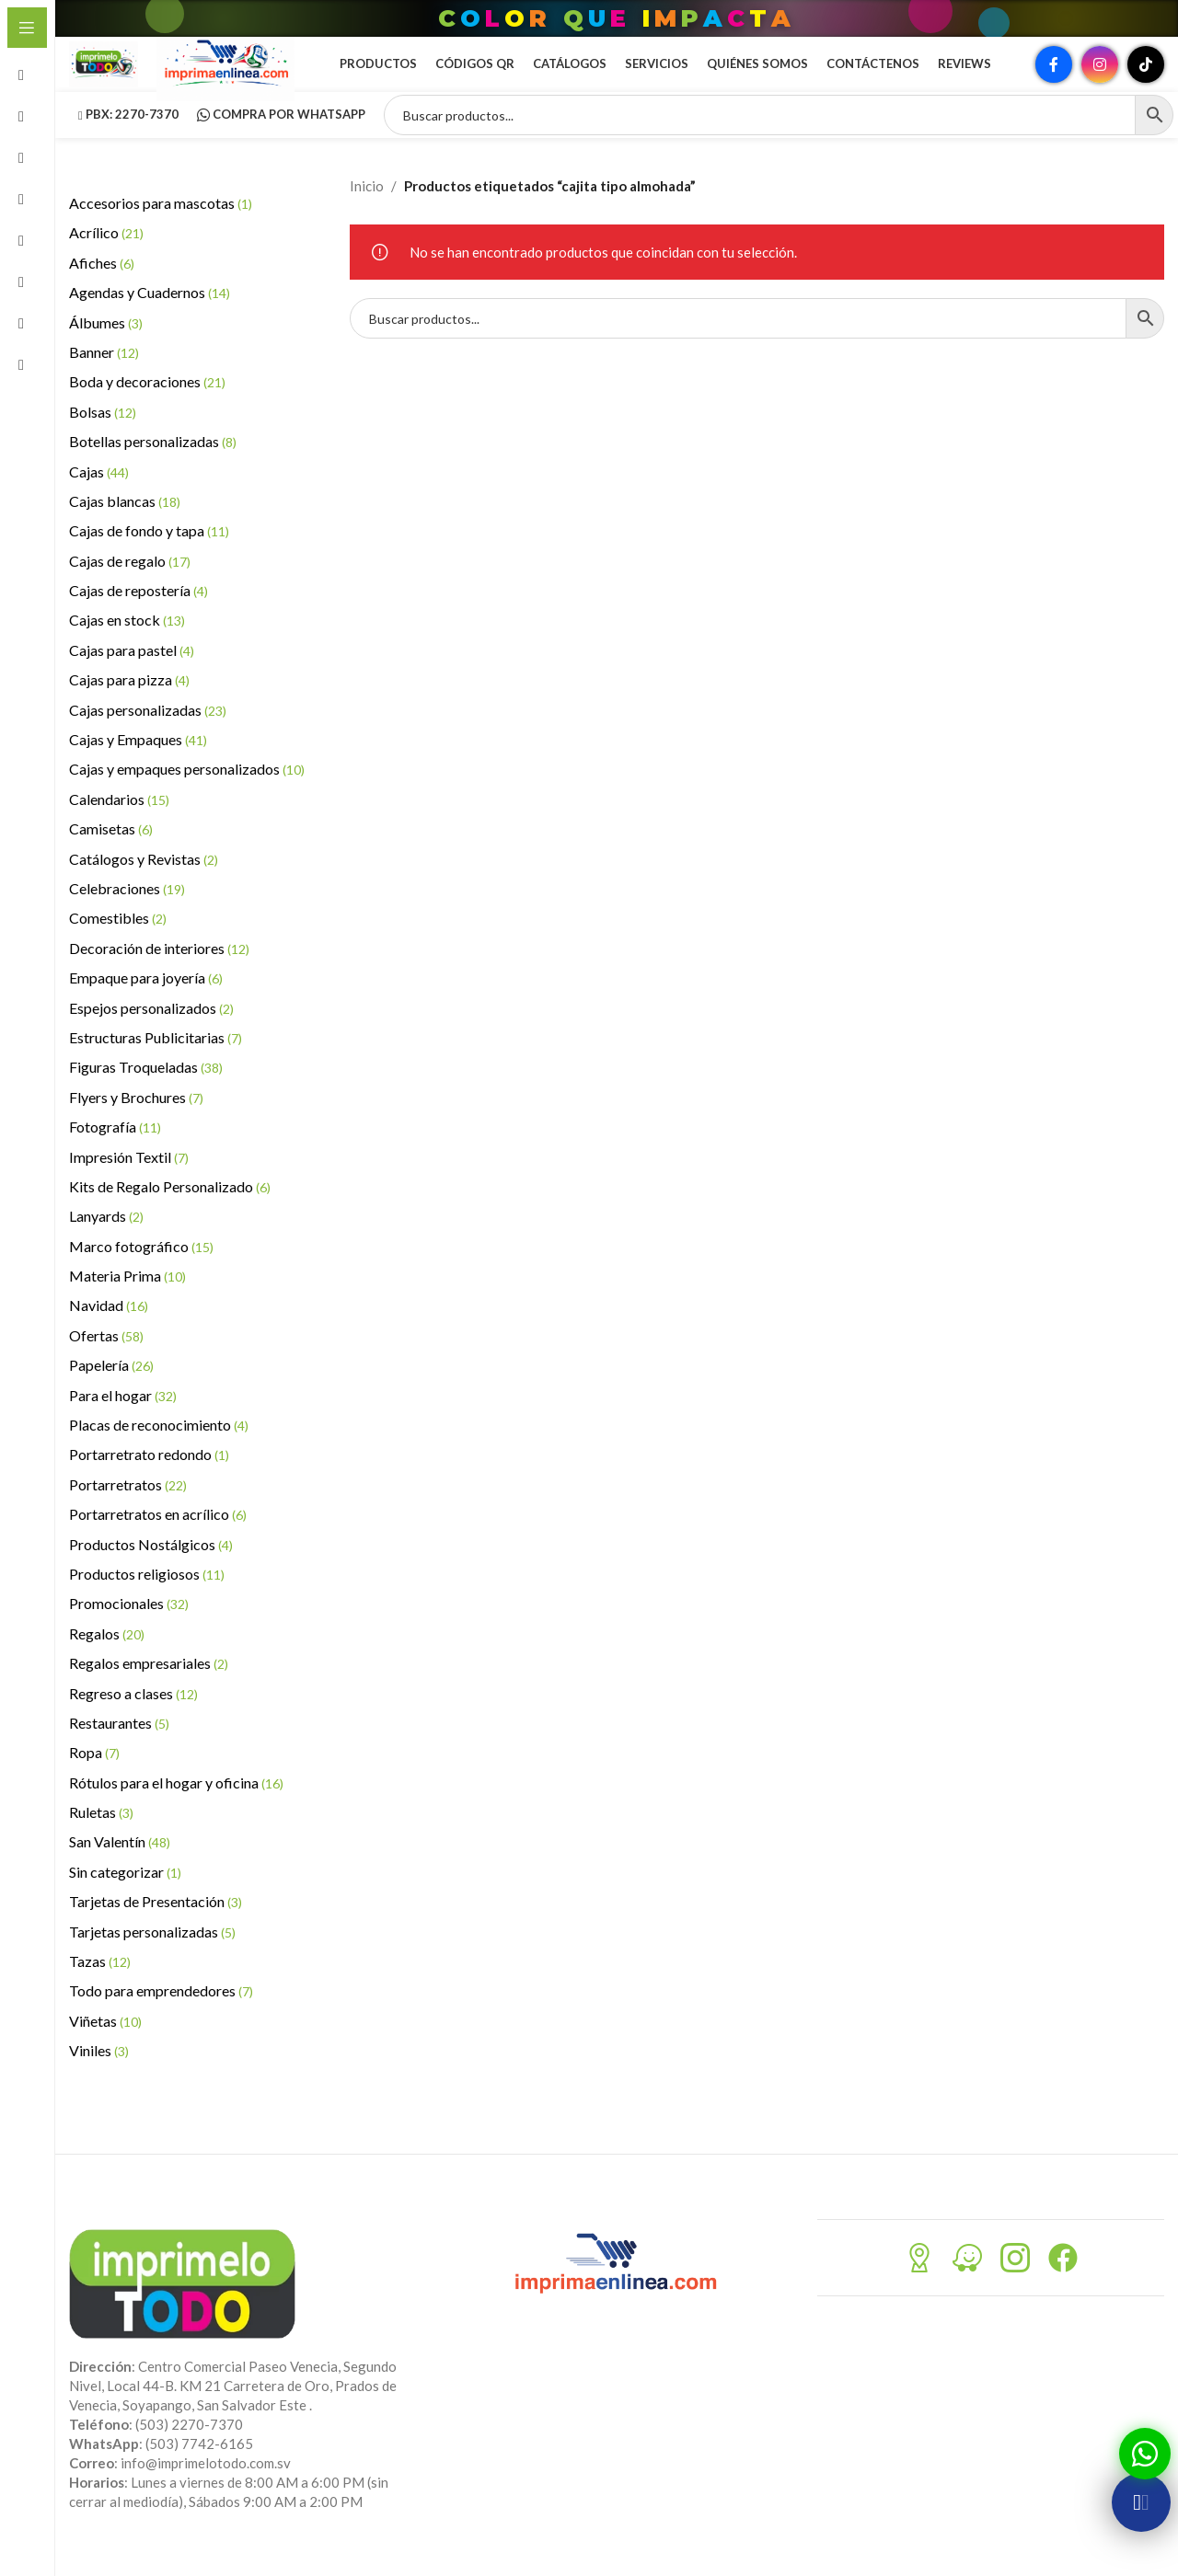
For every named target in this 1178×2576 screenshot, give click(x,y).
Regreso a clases (133, 1721)
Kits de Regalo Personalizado (170, 1214)
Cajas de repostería (138, 618)
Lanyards (106, 1243)
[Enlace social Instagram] (1099, 78)
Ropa (94, 1779)
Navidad (108, 1332)
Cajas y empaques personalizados (187, 796)
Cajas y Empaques (138, 767)
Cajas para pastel (131, 677)
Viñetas (105, 2048)
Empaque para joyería (146, 1005)
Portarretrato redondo (149, 1481)
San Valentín (119, 1869)
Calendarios (119, 826)
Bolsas (102, 439)
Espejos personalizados (151, 1035)
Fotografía (115, 1154)
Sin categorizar (125, 1899)
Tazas (100, 1988)
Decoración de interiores (159, 975)
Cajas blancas (124, 528)
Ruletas (101, 1839)
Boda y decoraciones (147, 409)
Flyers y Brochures (136, 1124)
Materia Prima (127, 1303)
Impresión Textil (129, 1184)
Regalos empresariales (148, 1690)
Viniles (99, 2078)
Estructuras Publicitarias (155, 1065)
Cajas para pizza (129, 707)
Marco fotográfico (141, 1273)
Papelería (111, 1392)
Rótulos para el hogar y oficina (176, 1810)
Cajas (99, 499)
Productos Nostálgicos (151, 1572)
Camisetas (111, 856)
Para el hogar (123, 1423)
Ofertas (106, 1363)
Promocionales (129, 1630)
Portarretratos (128, 1512)
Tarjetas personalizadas (152, 1959)
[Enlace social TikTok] (1145, 78)
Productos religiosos (147, 1601)
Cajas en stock (127, 647)
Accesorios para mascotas (160, 230)
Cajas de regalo (130, 588)
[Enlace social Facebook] (1053, 78)
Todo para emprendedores (161, 2018)
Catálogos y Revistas (143, 886)
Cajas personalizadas (147, 737)
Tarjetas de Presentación (155, 1929)
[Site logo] (115, 76)
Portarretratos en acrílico (158, 1541)
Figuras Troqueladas (146, 1094)
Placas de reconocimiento (158, 1452)
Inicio (367, 213)
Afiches (101, 290)
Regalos (106, 1661)
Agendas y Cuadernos (149, 319)
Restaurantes (119, 1750)
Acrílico (106, 260)
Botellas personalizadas (153, 468)
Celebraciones (127, 916)
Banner (104, 379)
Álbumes (106, 350)
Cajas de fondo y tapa (149, 558)
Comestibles (118, 945)
